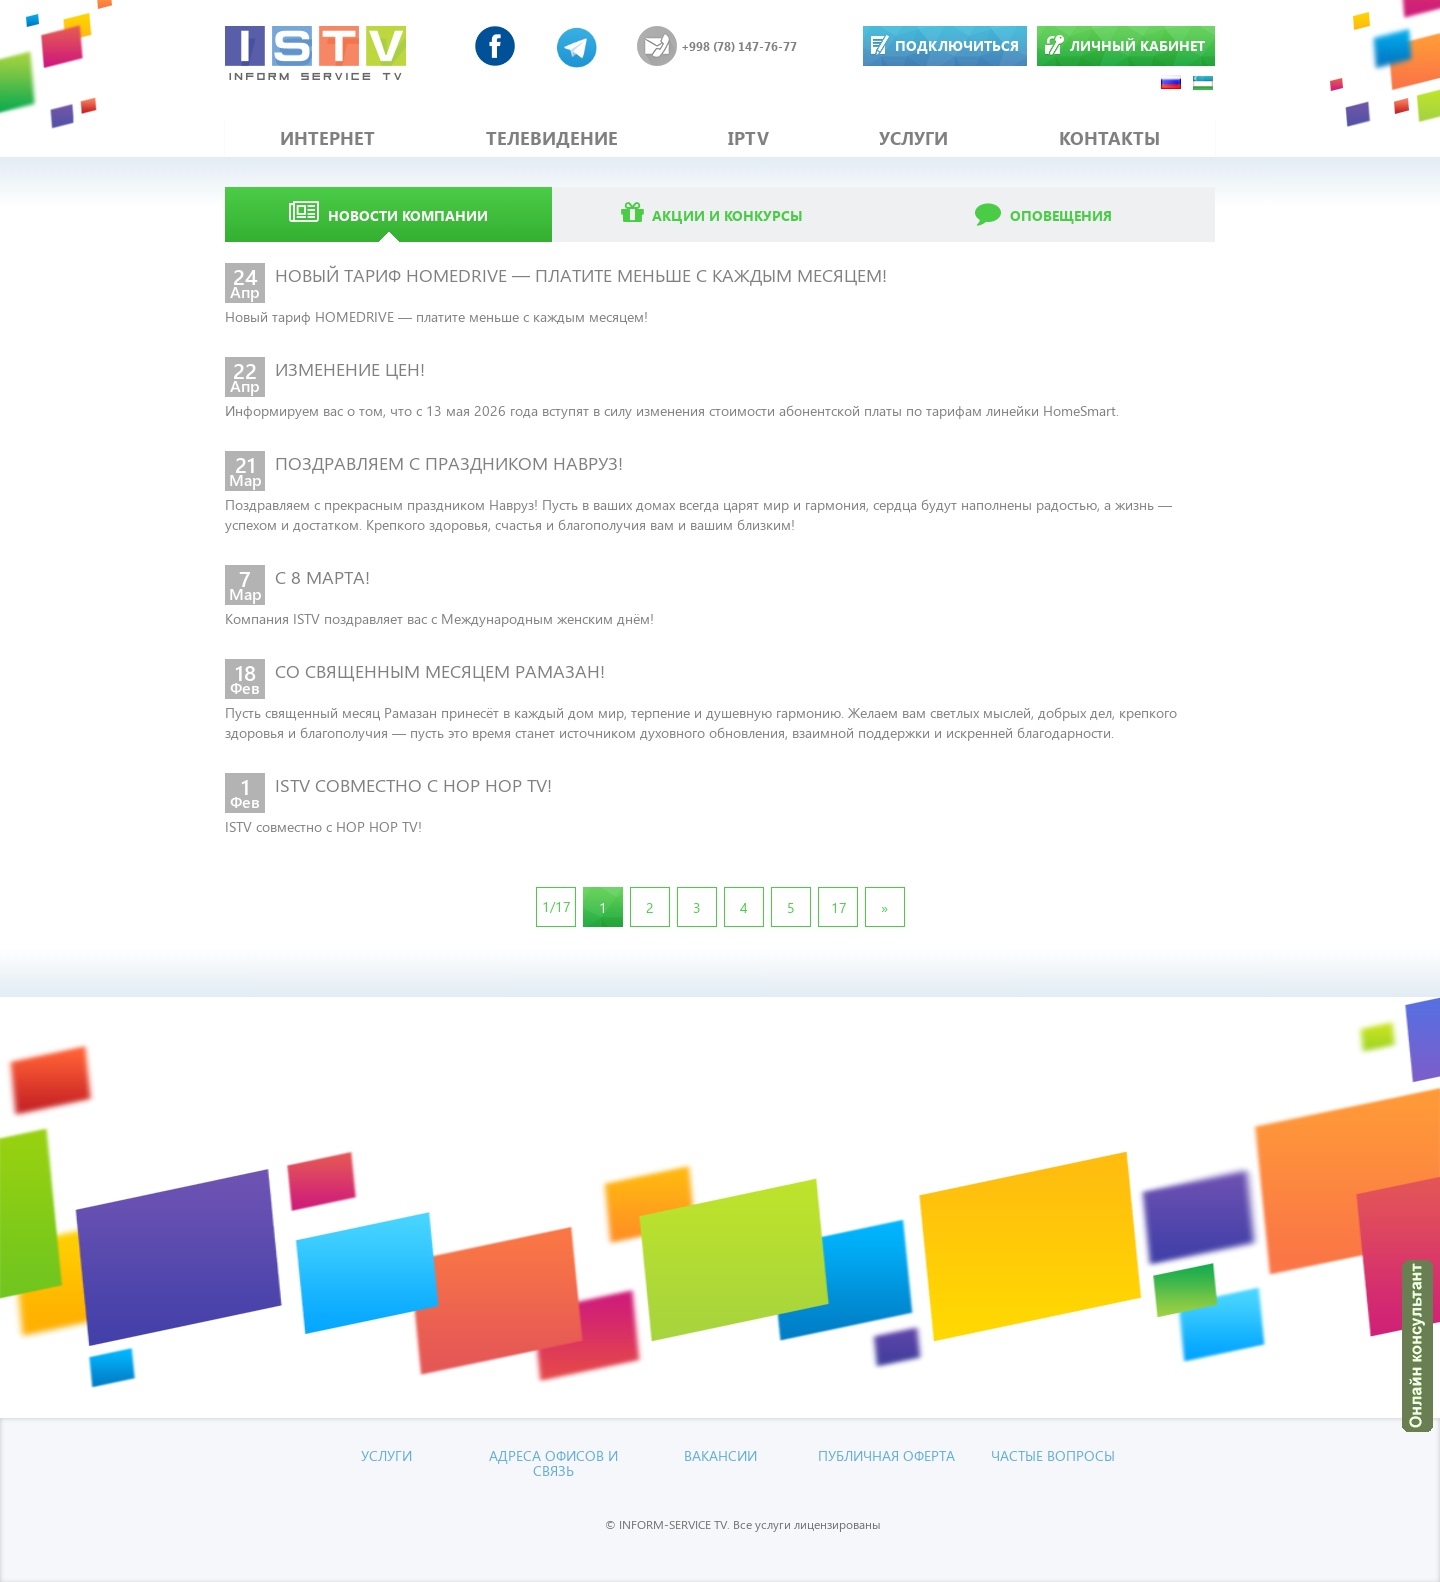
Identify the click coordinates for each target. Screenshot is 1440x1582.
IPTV (748, 138)
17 (839, 906)
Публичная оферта (886, 1454)
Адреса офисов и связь (553, 1462)
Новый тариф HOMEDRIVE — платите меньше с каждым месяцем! (436, 315)
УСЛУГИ (913, 138)
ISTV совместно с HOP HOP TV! (323, 825)
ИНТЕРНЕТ (327, 138)
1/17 (556, 905)
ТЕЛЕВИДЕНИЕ (552, 138)
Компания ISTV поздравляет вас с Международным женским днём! (439, 617)
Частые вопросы (1053, 1454)
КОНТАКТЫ (1109, 138)
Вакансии (720, 1454)
